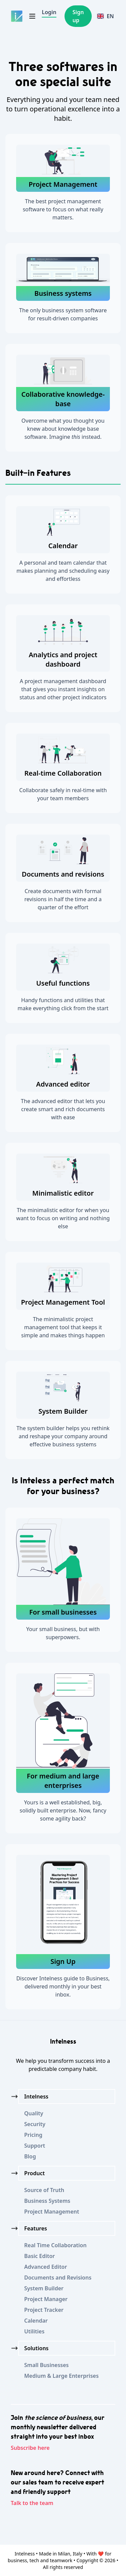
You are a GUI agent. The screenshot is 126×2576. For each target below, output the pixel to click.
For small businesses (63, 1612)
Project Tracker (44, 2310)
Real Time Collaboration (55, 2245)
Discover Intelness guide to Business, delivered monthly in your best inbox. (63, 1986)
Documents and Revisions (57, 2277)
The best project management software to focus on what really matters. (63, 209)
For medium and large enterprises (63, 1780)
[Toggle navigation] (32, 16)
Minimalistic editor (63, 1193)
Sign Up (63, 1961)
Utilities (34, 2331)
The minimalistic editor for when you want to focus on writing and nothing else (63, 1218)
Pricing (33, 2135)
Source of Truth (44, 2190)
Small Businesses (46, 2365)
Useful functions (63, 983)
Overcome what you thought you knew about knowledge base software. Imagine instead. (63, 428)
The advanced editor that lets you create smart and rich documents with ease (63, 1109)
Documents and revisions (63, 874)
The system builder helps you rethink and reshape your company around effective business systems (63, 1436)
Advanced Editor (45, 2266)
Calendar (63, 545)
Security (34, 2124)
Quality (33, 2113)
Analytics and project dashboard (63, 659)
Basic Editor (39, 2256)
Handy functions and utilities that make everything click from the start (63, 1004)
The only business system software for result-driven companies (63, 314)
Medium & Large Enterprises (61, 2375)
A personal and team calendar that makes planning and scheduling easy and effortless (63, 571)
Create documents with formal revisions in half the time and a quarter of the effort (62, 899)
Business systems (62, 293)
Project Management (63, 184)
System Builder (62, 1411)
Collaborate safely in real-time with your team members (63, 794)
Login (49, 12)
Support (34, 2145)
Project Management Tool (63, 1302)
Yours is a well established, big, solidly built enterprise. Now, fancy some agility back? (63, 1810)
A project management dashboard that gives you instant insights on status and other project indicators (63, 689)
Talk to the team (32, 2503)
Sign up (78, 16)
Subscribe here (30, 2447)
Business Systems (47, 2200)
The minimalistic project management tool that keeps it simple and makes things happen (63, 1327)
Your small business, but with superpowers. (63, 1633)
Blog (30, 2156)
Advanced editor (63, 1084)
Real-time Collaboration (62, 773)
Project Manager (46, 2299)
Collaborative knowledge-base (62, 399)
